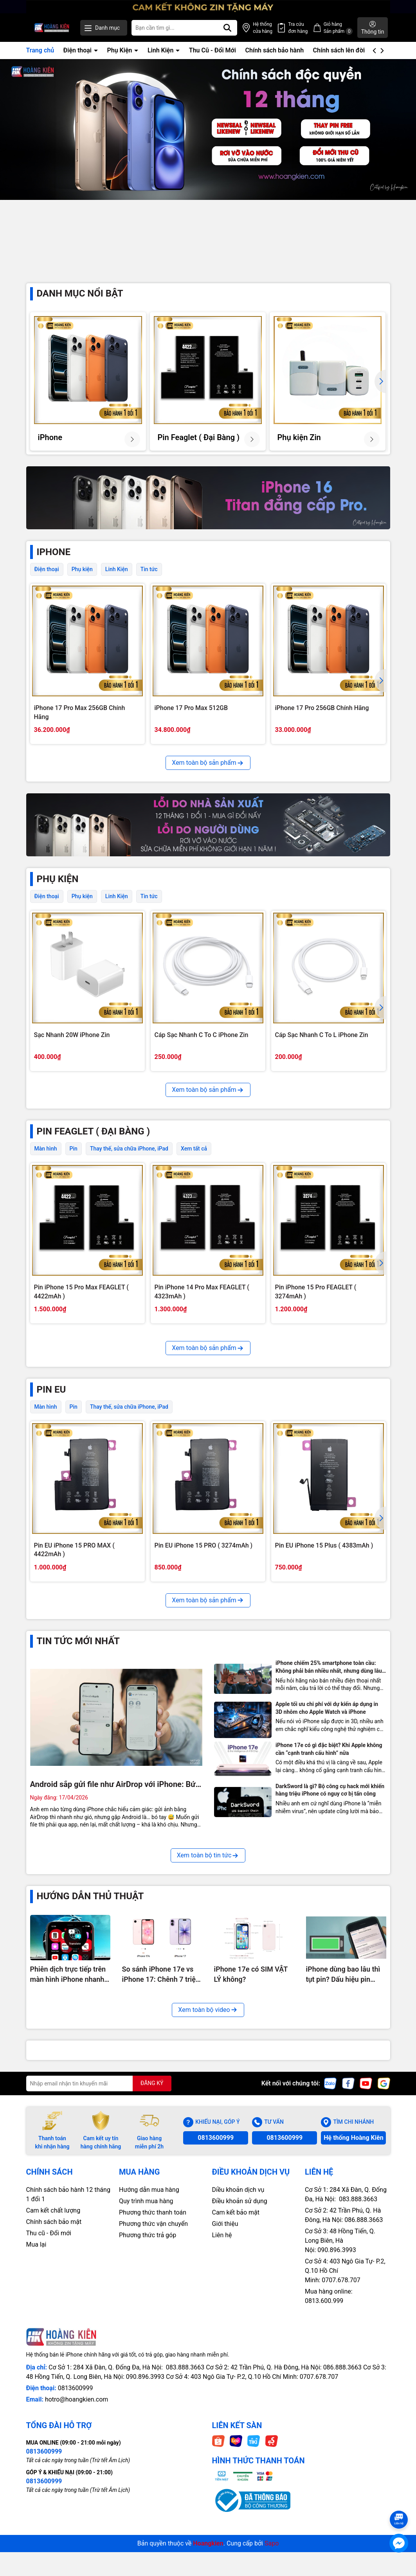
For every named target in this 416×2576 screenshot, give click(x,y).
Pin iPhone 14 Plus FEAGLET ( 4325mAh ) (196, 1471)
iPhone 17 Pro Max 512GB (191, 721)
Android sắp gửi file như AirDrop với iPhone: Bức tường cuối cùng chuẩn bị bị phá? (115, 1958)
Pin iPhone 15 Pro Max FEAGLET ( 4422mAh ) (81, 1305)
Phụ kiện (82, 582)
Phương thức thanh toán (152, 2386)
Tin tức (149, 582)
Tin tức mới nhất (78, 1814)
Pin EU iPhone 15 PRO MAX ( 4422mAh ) (74, 1723)
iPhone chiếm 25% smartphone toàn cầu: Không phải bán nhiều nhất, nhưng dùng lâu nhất (329, 1841)
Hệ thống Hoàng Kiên (353, 2311)
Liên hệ (222, 2408)
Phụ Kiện (120, 50)
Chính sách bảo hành (274, 50)
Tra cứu (298, 28)
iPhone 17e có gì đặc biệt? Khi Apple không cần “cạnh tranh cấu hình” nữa (329, 1923)
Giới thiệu (225, 2397)
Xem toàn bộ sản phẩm (208, 776)
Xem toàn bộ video (208, 2183)
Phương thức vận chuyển (153, 2397)
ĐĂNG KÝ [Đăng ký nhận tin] (152, 2257)
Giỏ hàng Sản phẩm (338, 28)
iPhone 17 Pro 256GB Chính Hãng (322, 721)
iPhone (53, 565)
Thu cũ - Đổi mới (49, 2407)
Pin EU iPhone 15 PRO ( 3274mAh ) (204, 1719)
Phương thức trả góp (147, 2408)
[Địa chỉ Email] (98, 2257)
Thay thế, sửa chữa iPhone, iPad (129, 1162)
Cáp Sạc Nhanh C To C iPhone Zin (202, 1048)
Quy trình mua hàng (146, 2374)
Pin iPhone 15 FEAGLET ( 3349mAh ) (85, 1466)
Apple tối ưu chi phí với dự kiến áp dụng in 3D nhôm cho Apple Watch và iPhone (327, 1882)
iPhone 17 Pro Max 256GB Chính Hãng (79, 725)
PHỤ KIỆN (58, 892)
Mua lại (36, 2418)
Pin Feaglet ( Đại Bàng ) (93, 1144)
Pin (73, 1162)
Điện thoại (78, 50)
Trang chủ (40, 50)
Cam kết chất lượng (53, 2384)
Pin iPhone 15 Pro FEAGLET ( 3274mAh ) (316, 1305)
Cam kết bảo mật (236, 2386)
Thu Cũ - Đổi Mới (212, 50)
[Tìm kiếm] (227, 28)
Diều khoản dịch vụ (238, 2363)
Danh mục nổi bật (80, 306)
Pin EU (51, 1563)
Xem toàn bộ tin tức (208, 2029)
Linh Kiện (161, 50)
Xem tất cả (194, 1162)
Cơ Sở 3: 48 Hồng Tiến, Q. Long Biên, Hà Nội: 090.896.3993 (340, 2414)
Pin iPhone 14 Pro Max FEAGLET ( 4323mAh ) (202, 1305)
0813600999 (216, 2311)
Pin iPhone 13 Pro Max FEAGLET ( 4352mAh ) (322, 1471)
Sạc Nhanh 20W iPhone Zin (72, 1048)
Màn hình (45, 1162)
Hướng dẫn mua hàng (149, 2363)
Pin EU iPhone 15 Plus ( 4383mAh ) (324, 1719)
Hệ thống (262, 28)
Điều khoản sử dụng (239, 2374)
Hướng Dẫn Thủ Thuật (90, 2069)
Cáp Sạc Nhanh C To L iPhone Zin (321, 1048)
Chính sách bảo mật (54, 2395)
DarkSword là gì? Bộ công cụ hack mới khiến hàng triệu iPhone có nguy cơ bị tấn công (330, 1964)
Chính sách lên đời (339, 50)
